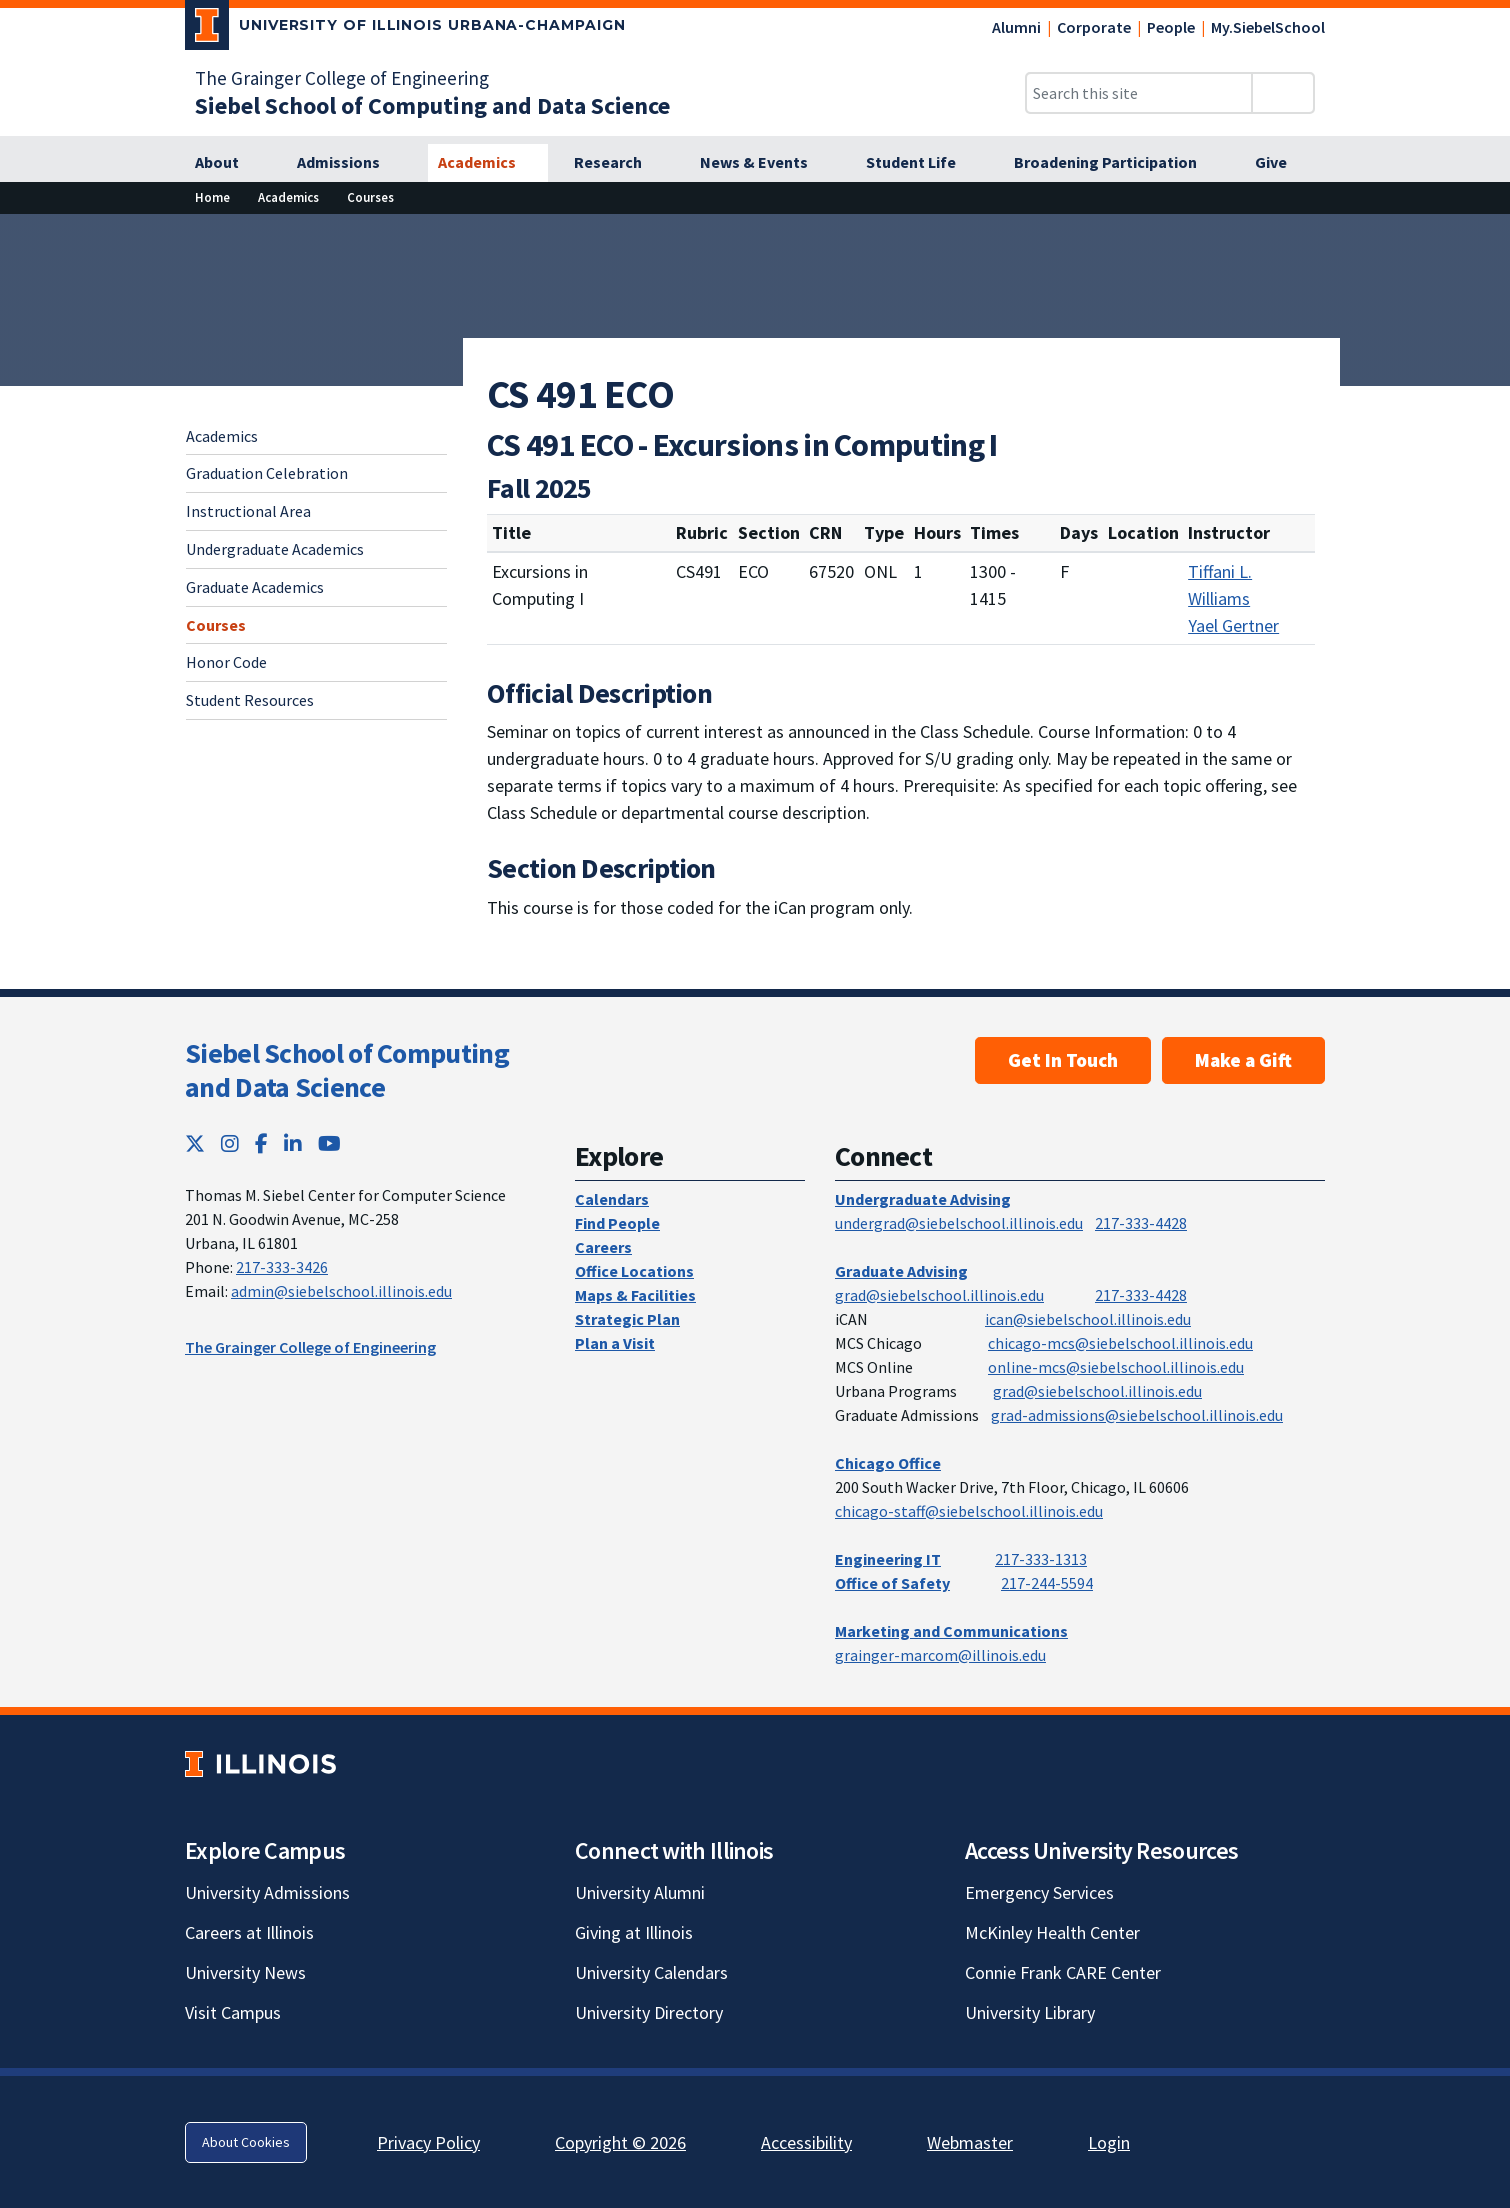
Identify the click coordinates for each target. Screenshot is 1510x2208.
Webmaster (970, 2142)
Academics (222, 436)
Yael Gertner (1233, 625)
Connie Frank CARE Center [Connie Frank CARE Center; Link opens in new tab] (1063, 1972)
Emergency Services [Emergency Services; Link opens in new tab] (1039, 1892)
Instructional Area (248, 511)
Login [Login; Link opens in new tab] (1109, 2142)
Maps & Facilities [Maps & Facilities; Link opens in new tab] (635, 1295)
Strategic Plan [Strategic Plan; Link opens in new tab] (627, 1319)
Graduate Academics (255, 587)
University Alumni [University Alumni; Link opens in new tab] (640, 1892)
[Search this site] (1139, 93)
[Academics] (488, 163)
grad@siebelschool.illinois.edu (939, 1295)
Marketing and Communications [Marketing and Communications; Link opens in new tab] (951, 1631)
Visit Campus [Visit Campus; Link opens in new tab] (233, 2012)
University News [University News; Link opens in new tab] (245, 1972)
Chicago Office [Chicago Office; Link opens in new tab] (888, 1463)
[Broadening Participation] (1116, 163)
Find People (617, 1223)
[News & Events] (765, 163)
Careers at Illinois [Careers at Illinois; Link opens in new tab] (249, 1932)
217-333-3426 (282, 1267)
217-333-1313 (1041, 1559)
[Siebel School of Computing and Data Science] (432, 105)
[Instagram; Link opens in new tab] (230, 1143)
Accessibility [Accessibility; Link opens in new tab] (806, 2142)
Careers (603, 1247)
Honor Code (226, 662)
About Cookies (246, 2142)
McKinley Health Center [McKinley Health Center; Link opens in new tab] (1052, 1932)
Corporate (1094, 27)
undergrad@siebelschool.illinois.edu (959, 1223)
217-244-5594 (1047, 1583)
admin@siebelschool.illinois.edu (341, 1291)
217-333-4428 (1141, 1223)
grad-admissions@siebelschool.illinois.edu (1137, 1415)
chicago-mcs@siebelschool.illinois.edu (1120, 1343)
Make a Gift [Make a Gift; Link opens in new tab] (1243, 1060)
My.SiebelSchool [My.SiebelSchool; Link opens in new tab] (1268, 27)
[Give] (1282, 163)
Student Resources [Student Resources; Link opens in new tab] (250, 700)
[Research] (619, 163)
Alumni (1016, 27)
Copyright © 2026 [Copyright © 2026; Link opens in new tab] (620, 2142)
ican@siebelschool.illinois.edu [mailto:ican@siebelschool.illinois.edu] (1088, 1319)
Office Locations (634, 1271)
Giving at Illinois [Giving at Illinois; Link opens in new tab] (634, 1932)
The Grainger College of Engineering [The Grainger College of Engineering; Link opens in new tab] (342, 78)
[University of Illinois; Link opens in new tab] (260, 1763)
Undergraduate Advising (923, 1199)
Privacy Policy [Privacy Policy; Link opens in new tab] (428, 2142)
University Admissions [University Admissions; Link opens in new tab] (267, 1892)
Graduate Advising (901, 1271)
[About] (228, 163)
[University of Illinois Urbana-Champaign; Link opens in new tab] (405, 29)
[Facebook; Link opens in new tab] (261, 1143)
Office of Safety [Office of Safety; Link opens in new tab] (892, 1583)
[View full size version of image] (1482, 235)
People (1171, 27)
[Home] (212, 197)
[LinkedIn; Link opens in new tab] (293, 1143)
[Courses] (370, 197)
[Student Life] (922, 163)
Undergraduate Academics (275, 549)
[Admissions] (349, 163)
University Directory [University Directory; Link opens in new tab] (649, 2012)
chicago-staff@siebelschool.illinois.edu (969, 1511)
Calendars (612, 1199)
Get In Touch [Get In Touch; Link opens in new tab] (1063, 1060)
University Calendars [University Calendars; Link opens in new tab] (651, 1972)
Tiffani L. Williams (1220, 585)
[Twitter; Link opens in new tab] (195, 1143)
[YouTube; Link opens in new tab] (329, 1143)
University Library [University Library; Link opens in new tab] (1030, 2012)
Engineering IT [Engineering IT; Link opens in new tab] (888, 1559)
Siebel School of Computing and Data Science (347, 1070)
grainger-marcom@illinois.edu (940, 1655)
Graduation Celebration (267, 473)
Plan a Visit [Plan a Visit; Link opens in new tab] (615, 1343)
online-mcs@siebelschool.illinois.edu (1116, 1367)
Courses (216, 625)
